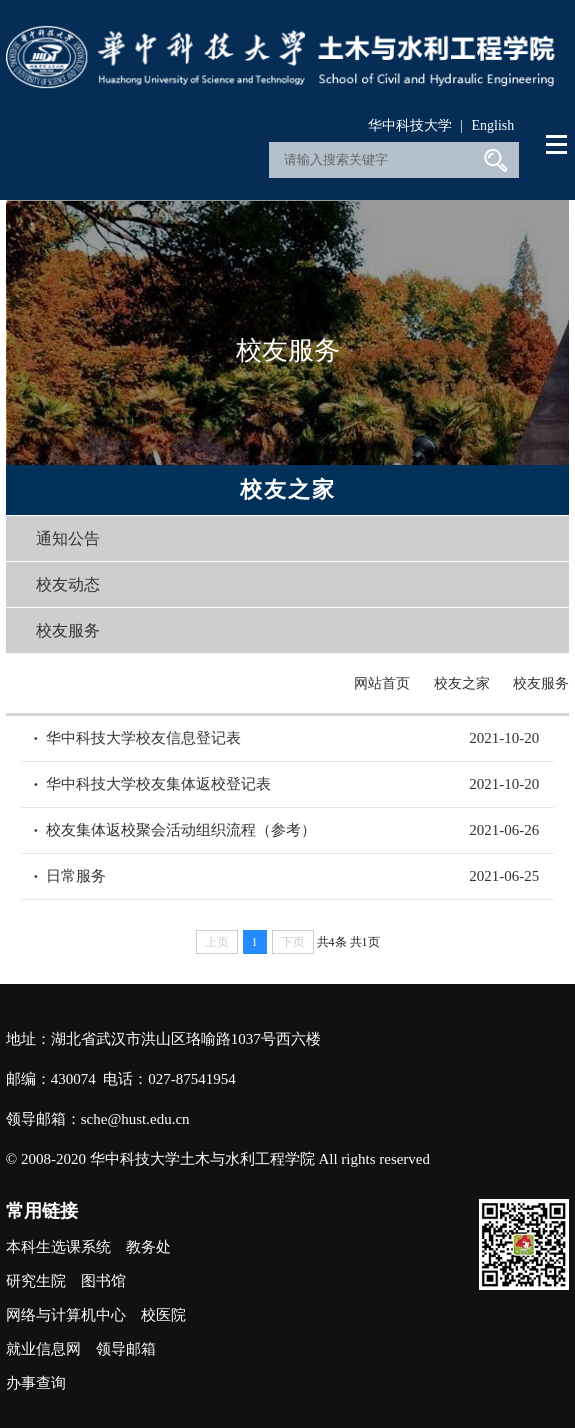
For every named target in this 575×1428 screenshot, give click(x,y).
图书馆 (103, 1281)
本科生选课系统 (58, 1247)
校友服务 (68, 630)
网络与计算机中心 (66, 1315)
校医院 (163, 1315)
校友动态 (68, 584)
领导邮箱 (126, 1349)
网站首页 (382, 683)
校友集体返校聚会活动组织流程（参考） (181, 830)
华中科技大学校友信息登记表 (143, 738)
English (492, 125)
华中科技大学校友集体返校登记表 (158, 784)
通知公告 (68, 538)
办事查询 (36, 1383)
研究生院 (36, 1281)
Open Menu (557, 145)
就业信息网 (43, 1349)
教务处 (148, 1247)
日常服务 (76, 876)
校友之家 (462, 683)
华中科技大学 (410, 125)
